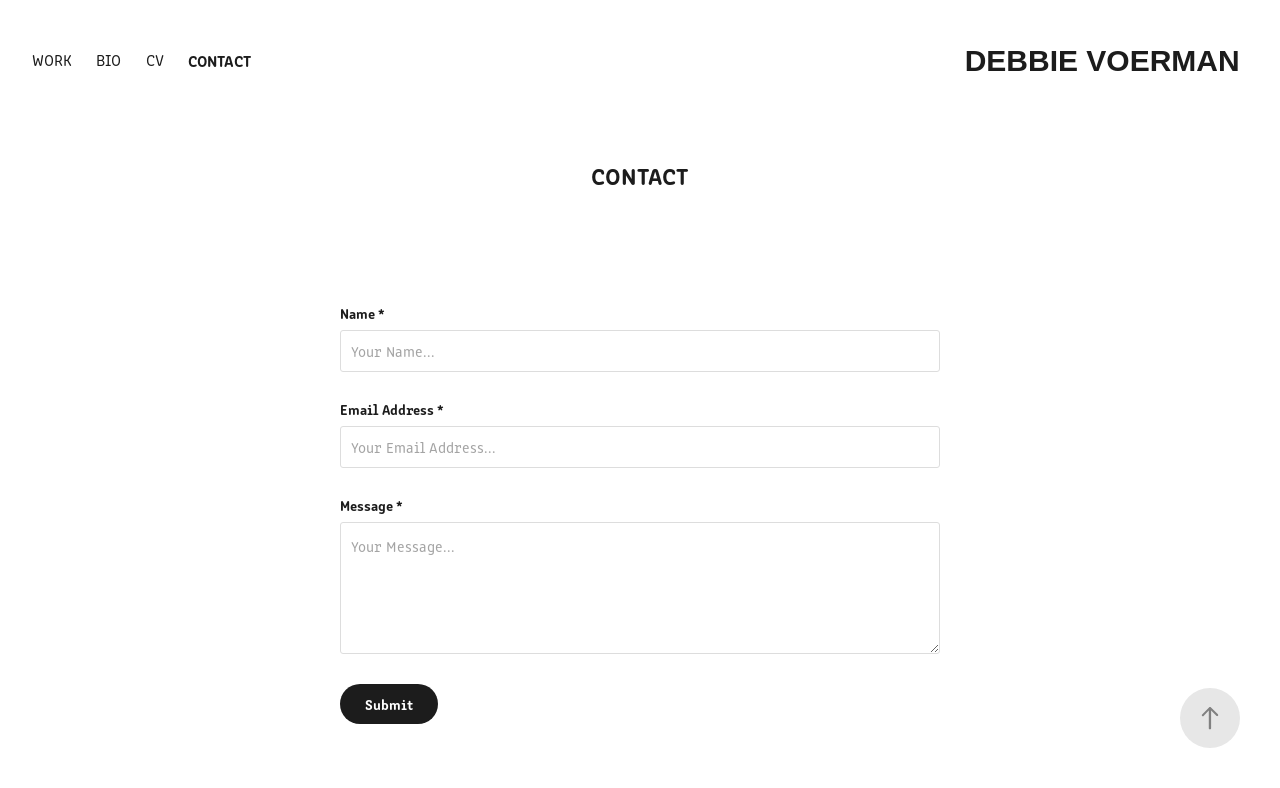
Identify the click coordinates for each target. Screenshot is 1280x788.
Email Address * (392, 409)
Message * (371, 505)
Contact (219, 60)
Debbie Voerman (1106, 60)
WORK (52, 59)
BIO (108, 59)
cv (155, 59)
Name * (362, 313)
